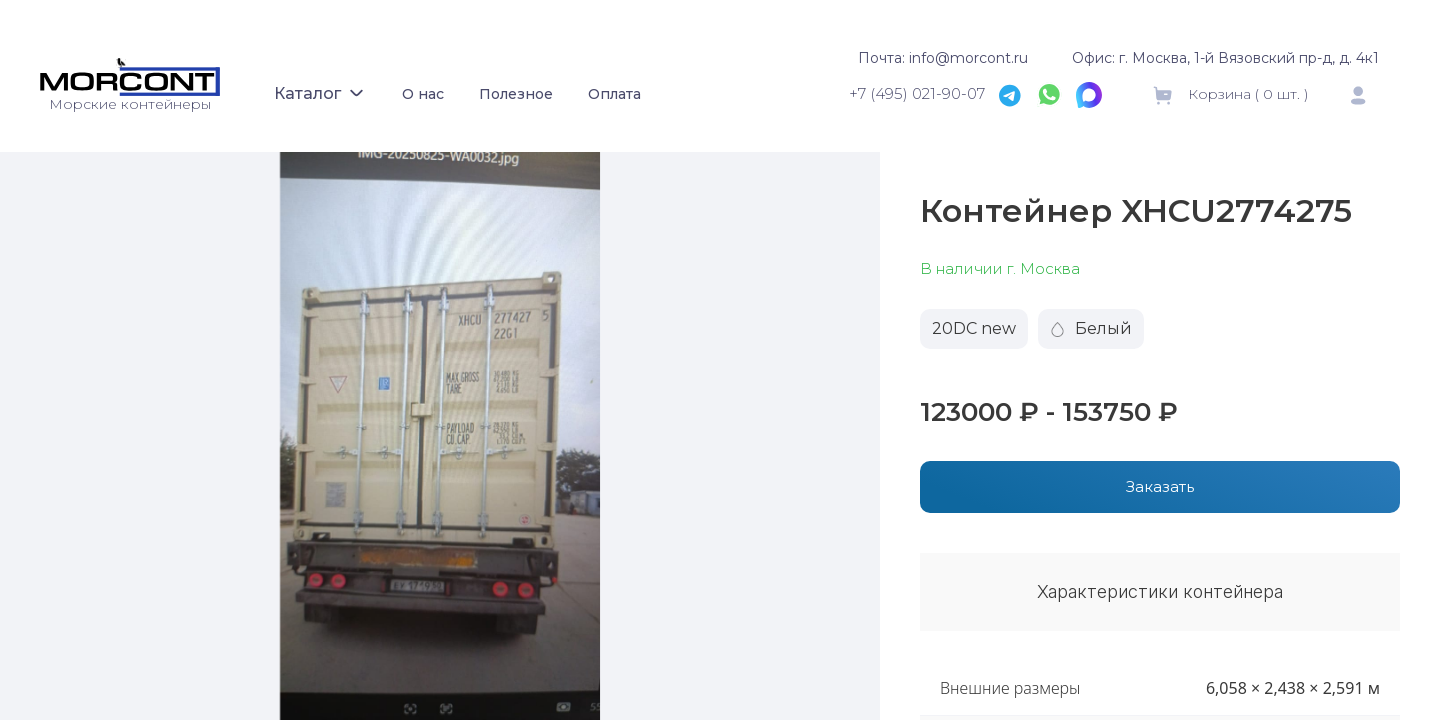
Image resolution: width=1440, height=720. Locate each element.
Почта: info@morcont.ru (943, 58)
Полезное (516, 94)
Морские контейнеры (130, 104)
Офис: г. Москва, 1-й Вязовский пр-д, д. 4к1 (1225, 58)
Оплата (614, 94)
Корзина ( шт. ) (1229, 94)
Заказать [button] (1160, 486)
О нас (423, 94)
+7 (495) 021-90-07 (917, 93)
